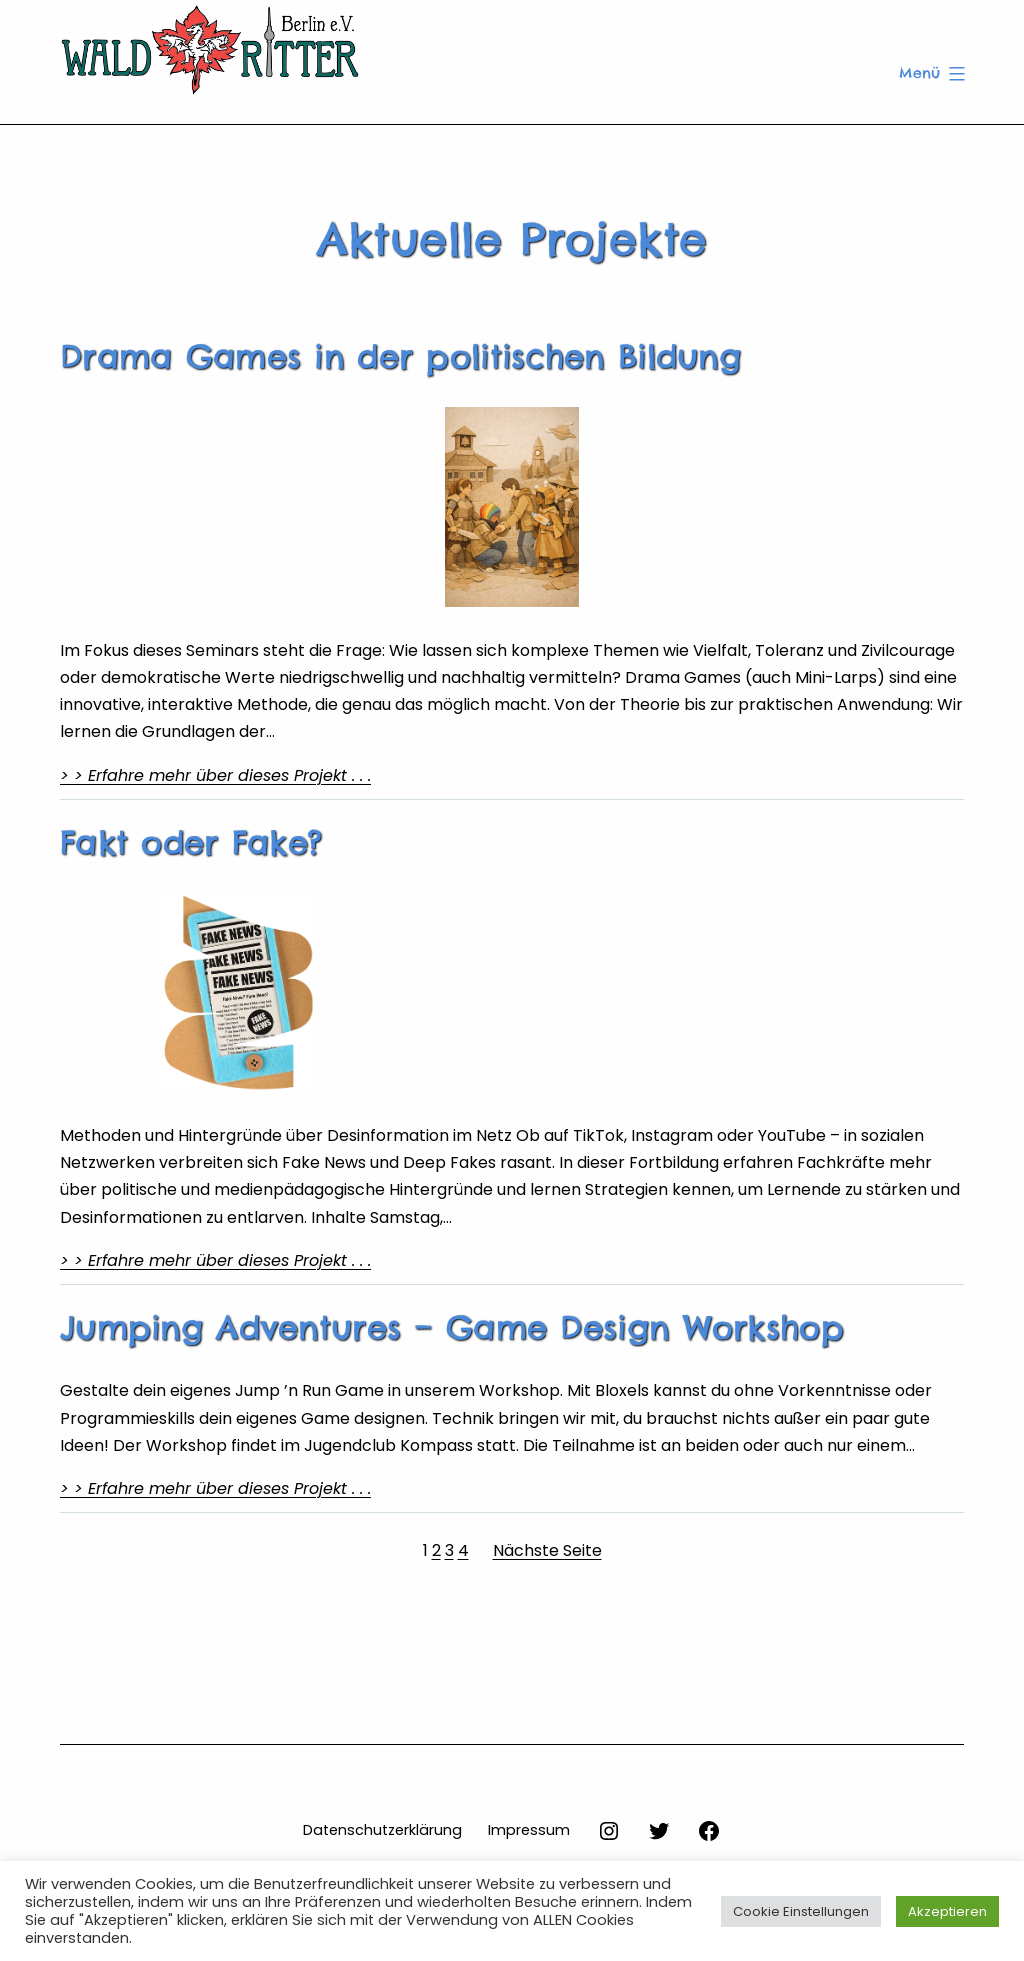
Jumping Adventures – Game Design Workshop (452, 1328)
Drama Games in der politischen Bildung (400, 357)
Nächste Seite (547, 1550)
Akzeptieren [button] (947, 1911)
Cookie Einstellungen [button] (801, 1911)
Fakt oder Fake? (191, 843)
